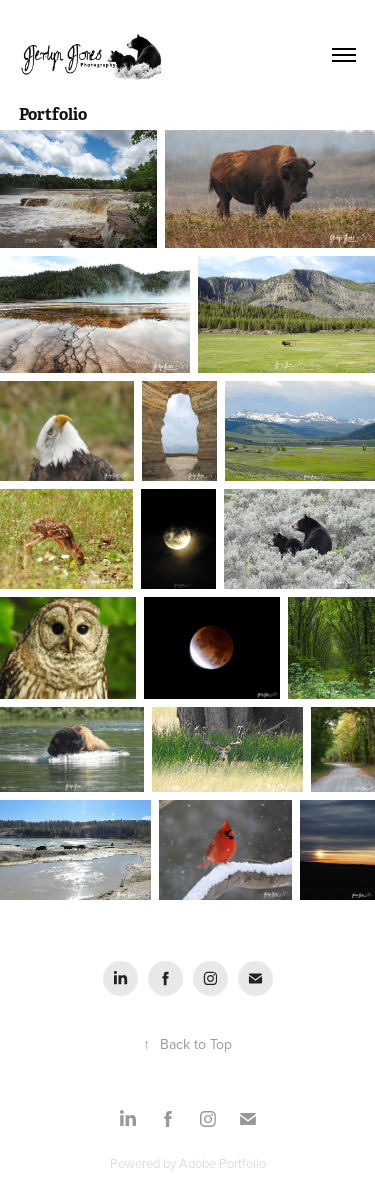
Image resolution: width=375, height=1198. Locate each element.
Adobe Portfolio (222, 1163)
